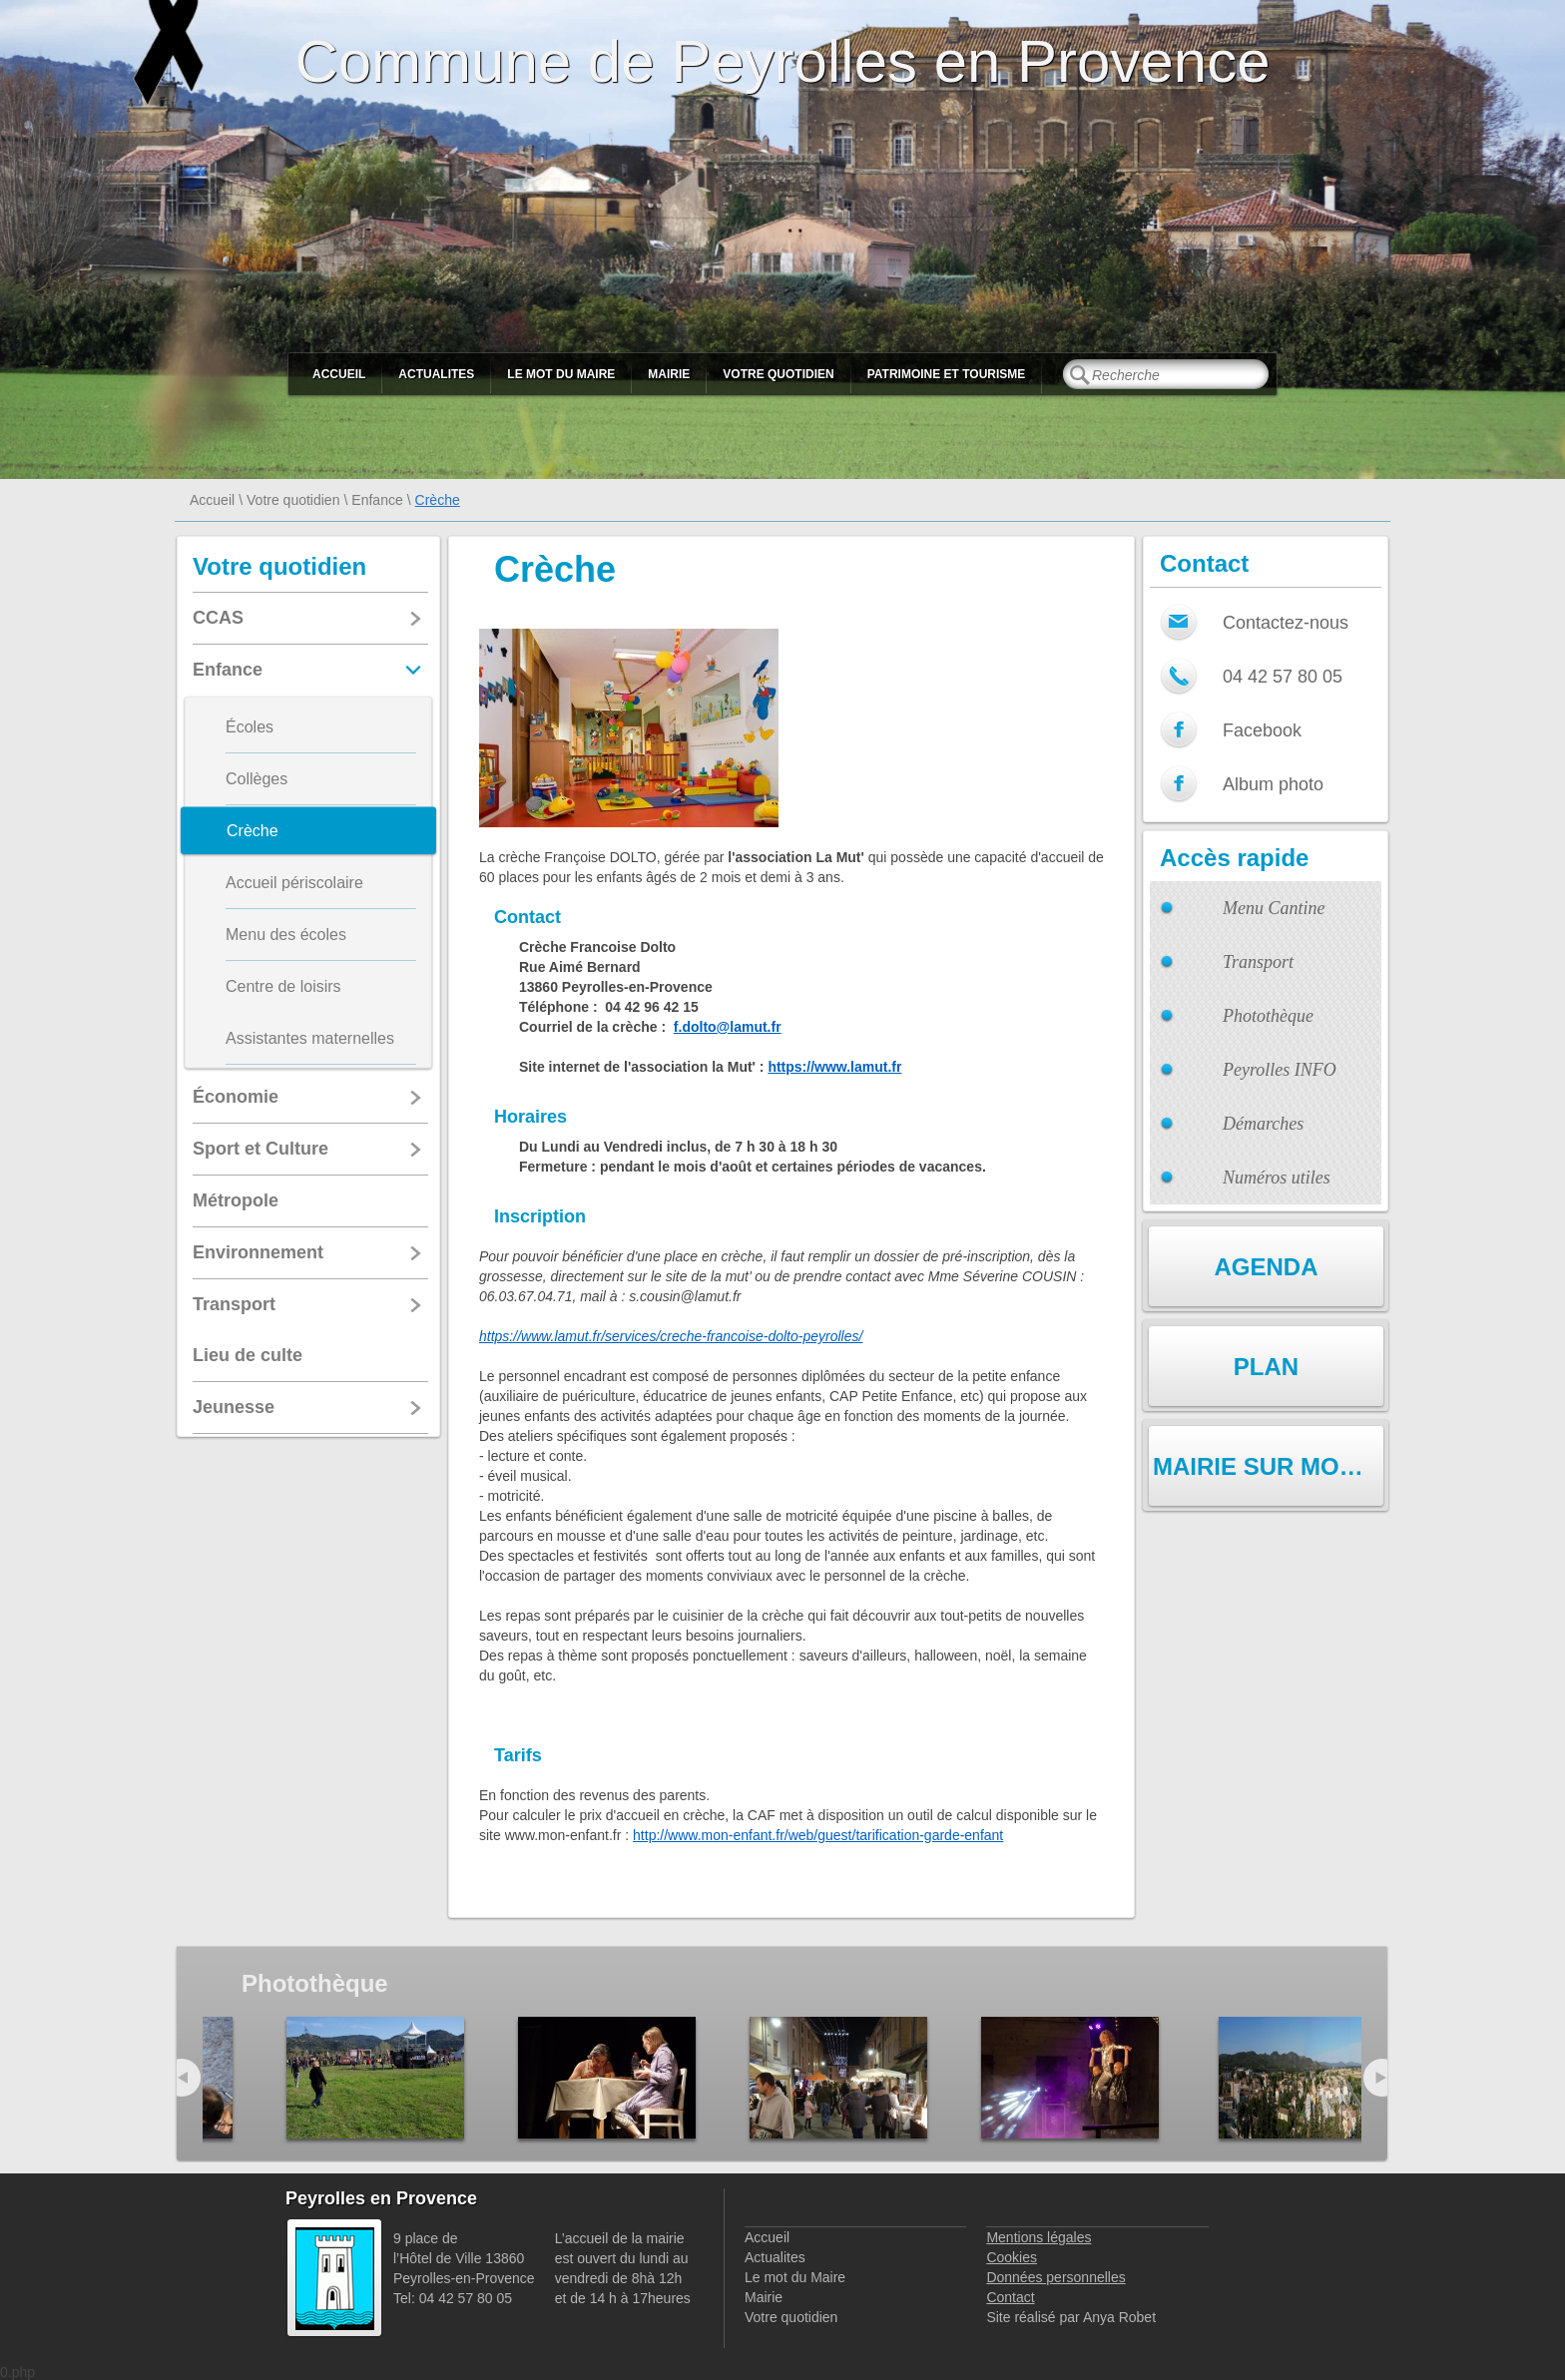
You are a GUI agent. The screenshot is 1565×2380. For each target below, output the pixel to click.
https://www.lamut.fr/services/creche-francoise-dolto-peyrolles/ (670, 1336)
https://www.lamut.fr (834, 1067)
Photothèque (1268, 1016)
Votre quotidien (778, 374)
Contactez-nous (1285, 623)
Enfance (376, 500)
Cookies (1011, 2257)
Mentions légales (1038, 2237)
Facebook (1262, 730)
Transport (1258, 962)
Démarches (1263, 1124)
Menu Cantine (1273, 908)
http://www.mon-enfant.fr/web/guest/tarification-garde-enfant (818, 1835)
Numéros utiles (1276, 1178)
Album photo (1273, 784)
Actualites (436, 374)
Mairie (669, 374)
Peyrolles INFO (1279, 1070)
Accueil (338, 374)
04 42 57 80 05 (1282, 677)
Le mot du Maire (561, 374)
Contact (1010, 2297)
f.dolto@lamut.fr (728, 1027)
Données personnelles (1055, 2277)
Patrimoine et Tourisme (946, 374)
